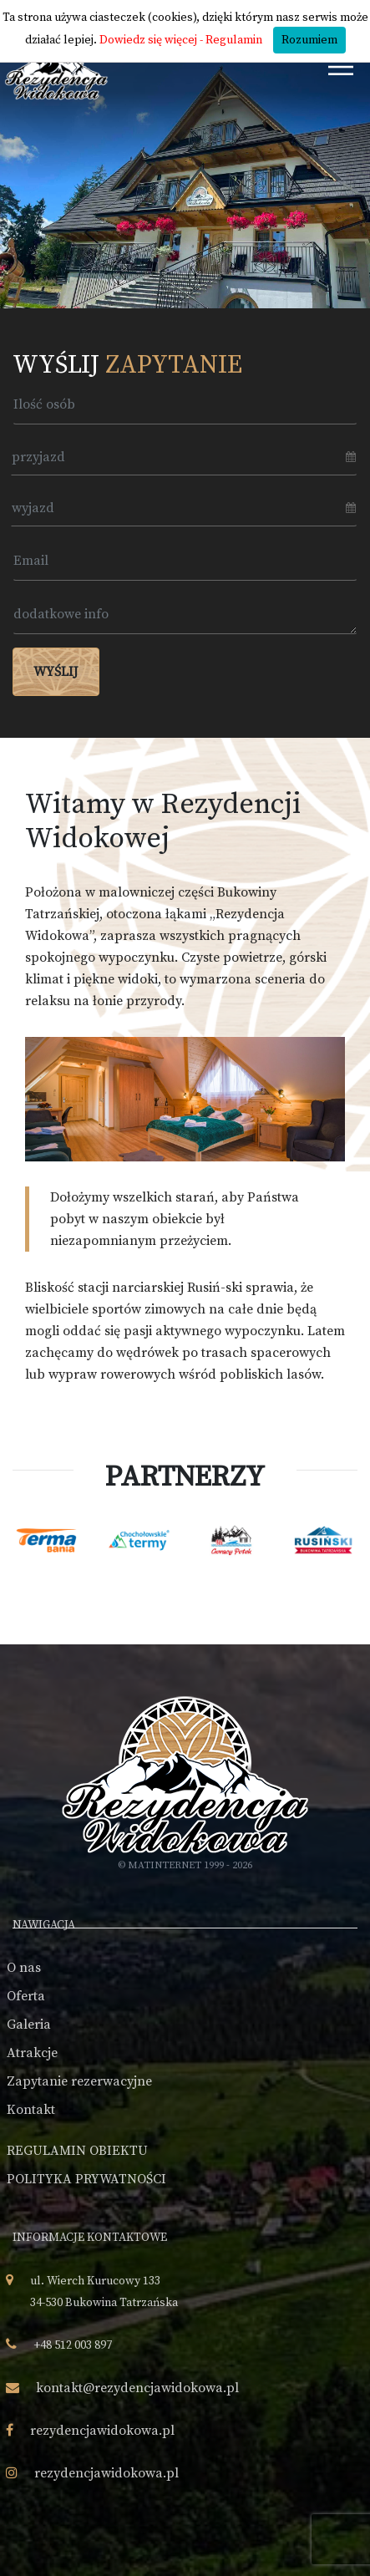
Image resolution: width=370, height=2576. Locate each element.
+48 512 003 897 (72, 2345)
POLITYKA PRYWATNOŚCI (86, 2179)
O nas (24, 1967)
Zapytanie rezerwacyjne (79, 2081)
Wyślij (56, 671)
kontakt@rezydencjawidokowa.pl (137, 2388)
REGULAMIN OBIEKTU (77, 2150)
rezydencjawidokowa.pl (102, 2430)
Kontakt (31, 2109)
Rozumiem (309, 40)
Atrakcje (32, 2053)
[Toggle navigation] (341, 66)
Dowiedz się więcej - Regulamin (180, 40)
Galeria (29, 2024)
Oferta (26, 1996)
